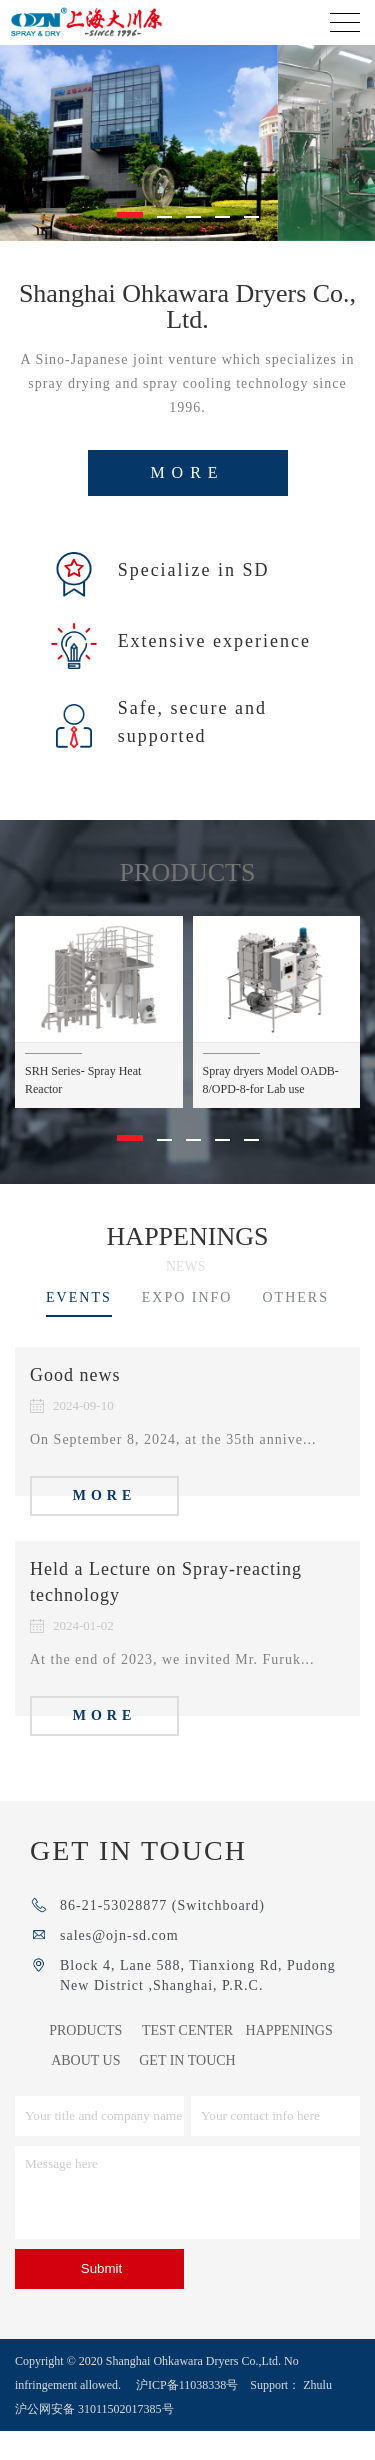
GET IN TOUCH (187, 2089)
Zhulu (317, 2414)
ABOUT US (85, 2089)
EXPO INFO (187, 1327)
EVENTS (79, 1327)
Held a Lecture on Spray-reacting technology (166, 1611)
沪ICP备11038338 (181, 2414)
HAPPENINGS (289, 2059)
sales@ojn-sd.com (119, 1964)
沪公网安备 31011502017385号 (94, 2438)
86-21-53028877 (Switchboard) (162, 1934)
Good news (75, 1404)
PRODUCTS (85, 2059)
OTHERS (295, 1327)
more (187, 501)
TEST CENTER (187, 2059)
